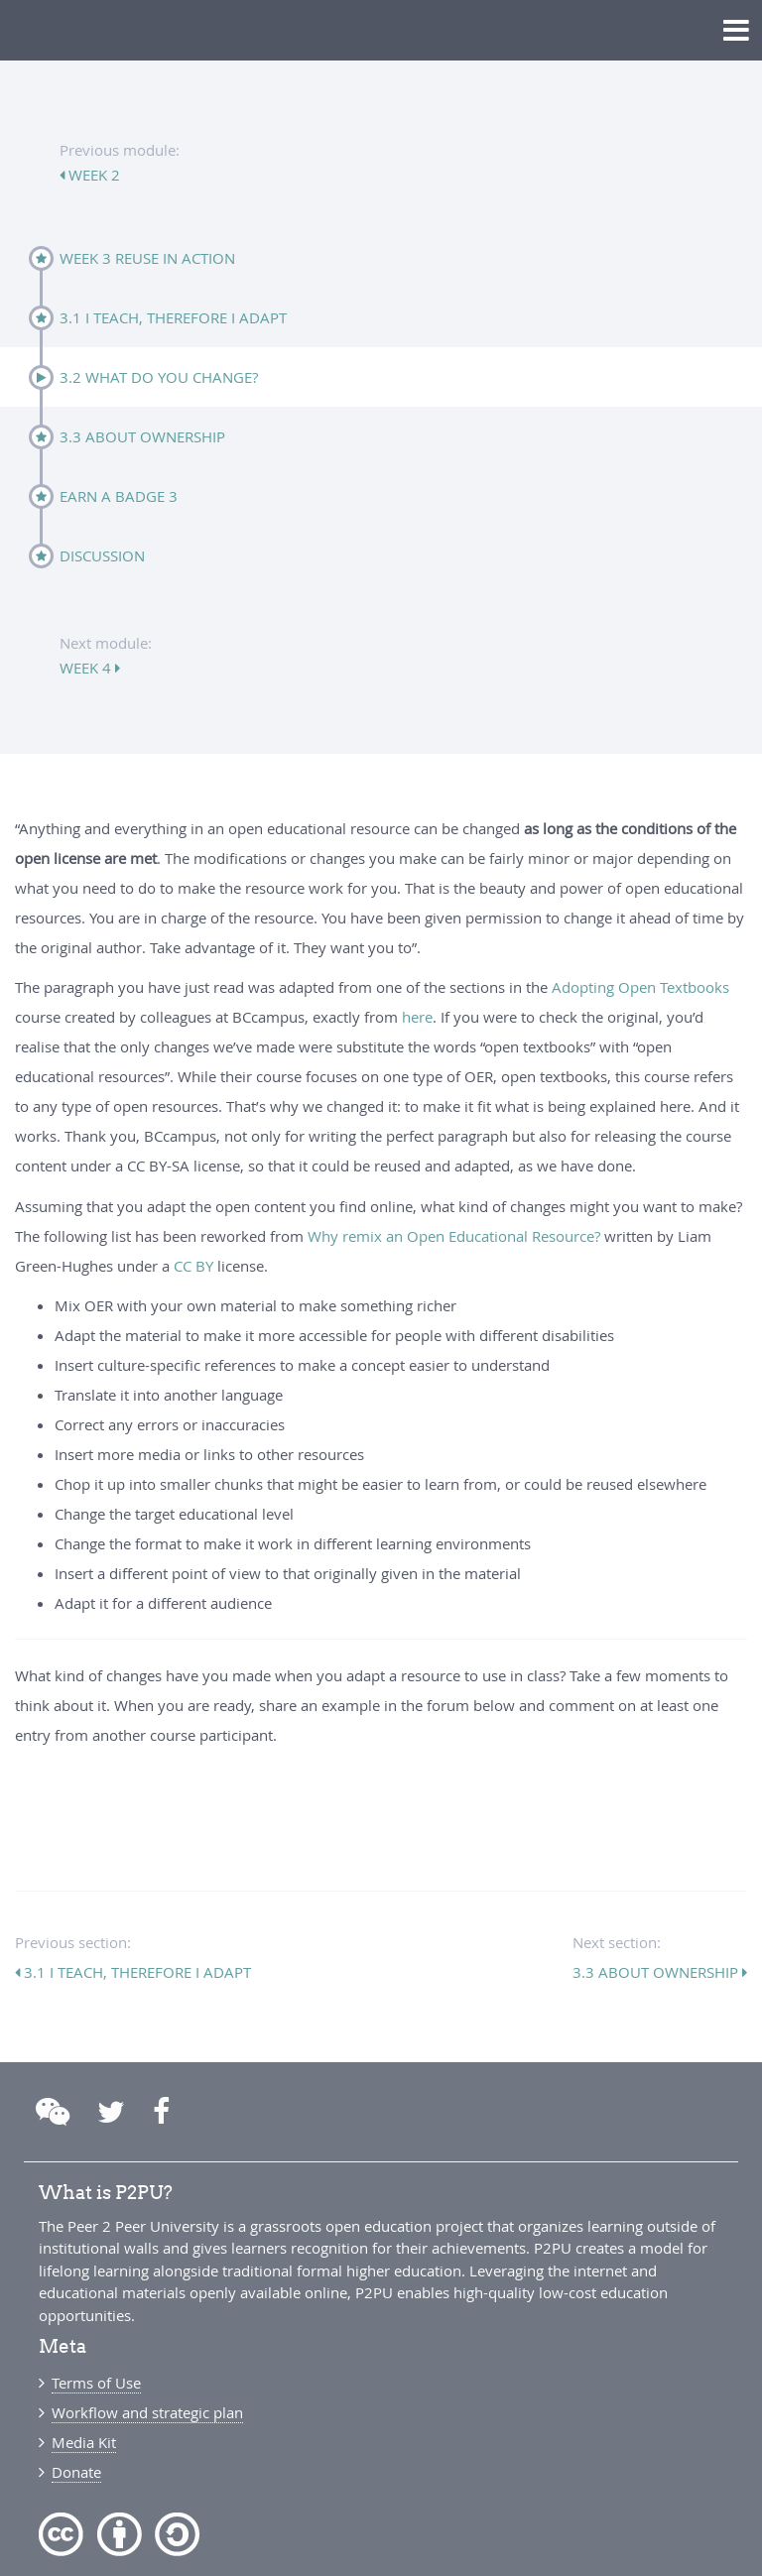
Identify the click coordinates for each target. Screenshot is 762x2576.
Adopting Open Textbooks (640, 987)
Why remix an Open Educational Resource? (454, 1236)
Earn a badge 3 (119, 496)
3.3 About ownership (142, 436)
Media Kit (84, 2442)
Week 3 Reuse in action (147, 258)
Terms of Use (96, 2382)
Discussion (102, 555)
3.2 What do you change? (159, 377)
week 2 (92, 174)
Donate (76, 2472)
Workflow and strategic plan (147, 2412)
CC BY (193, 1266)
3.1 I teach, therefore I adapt (173, 317)
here (417, 1017)
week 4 (87, 667)
